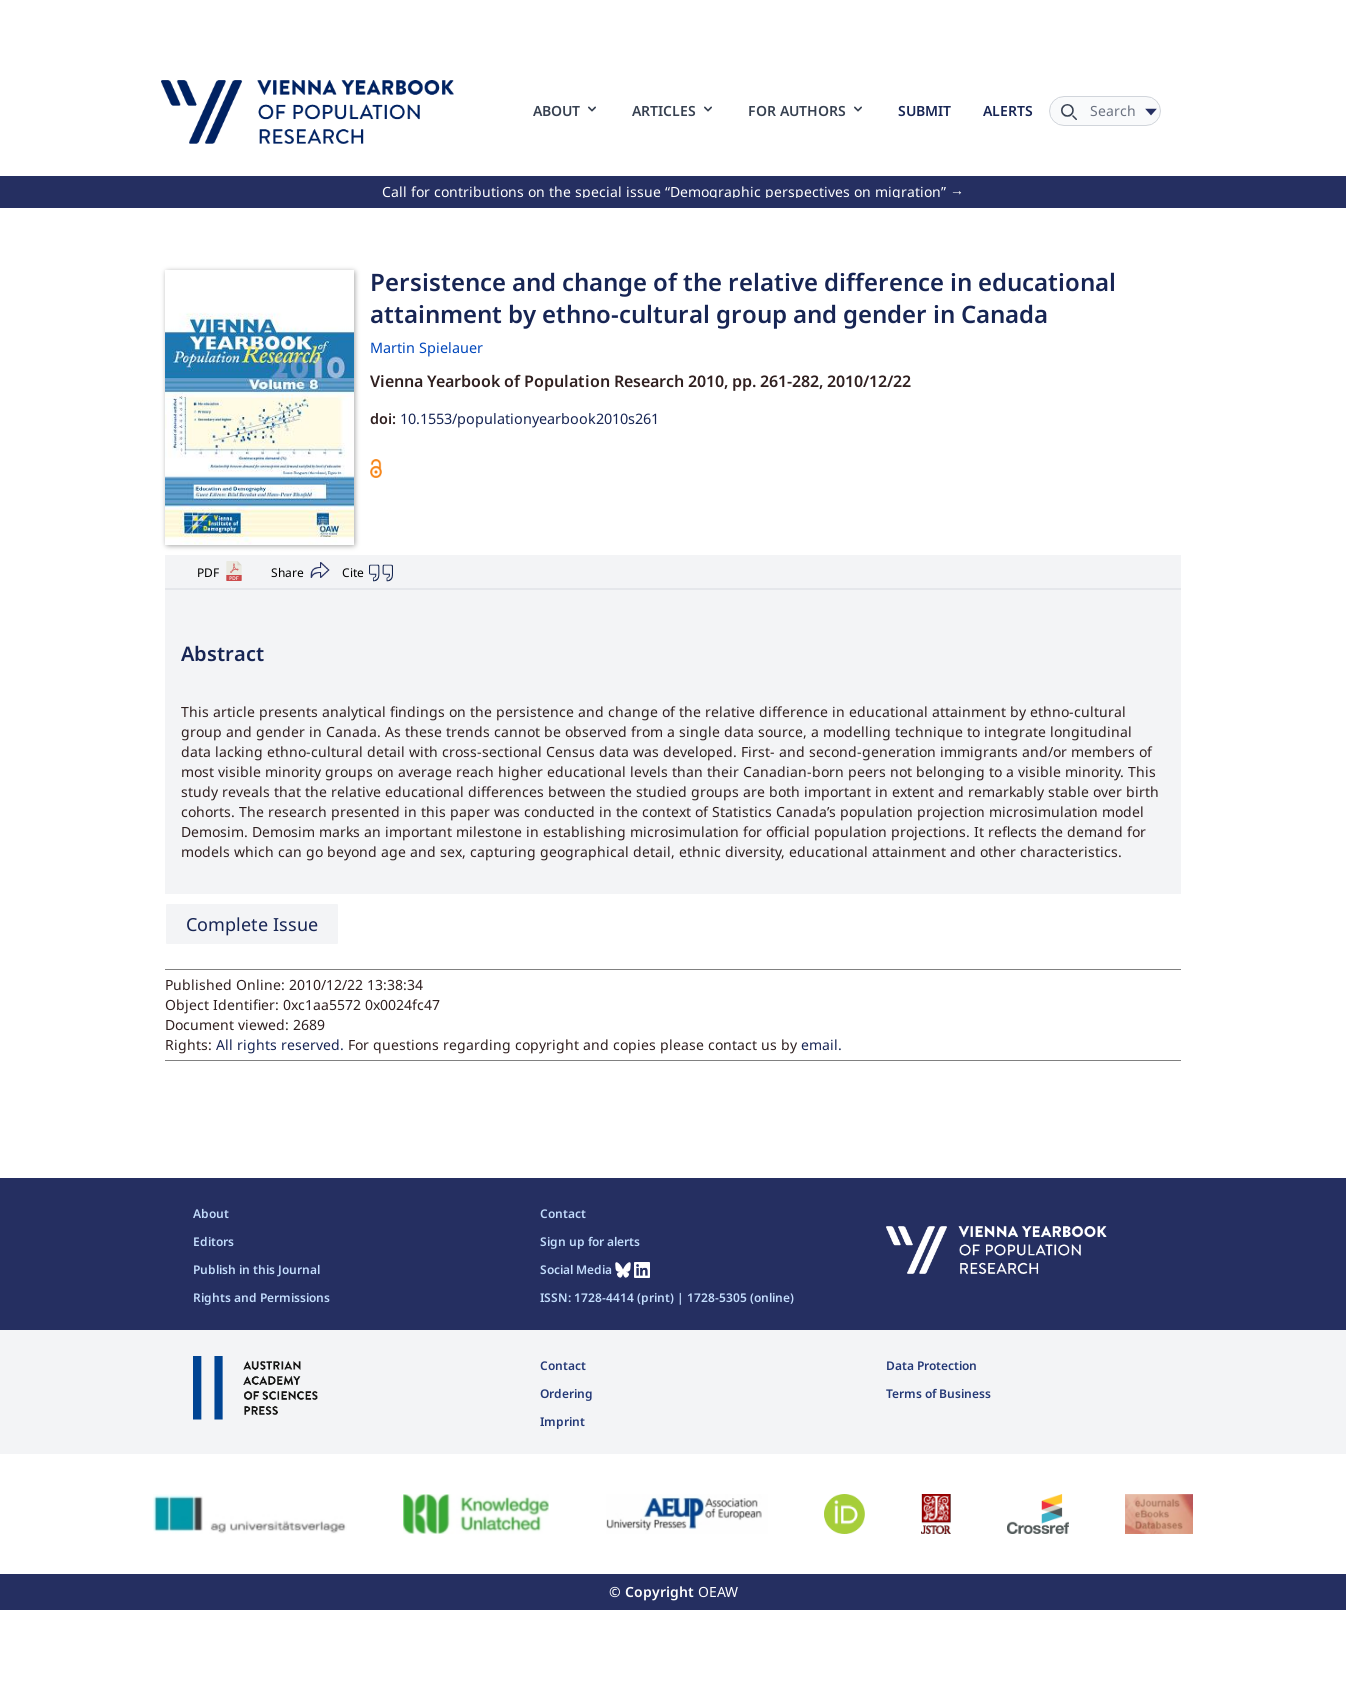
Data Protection (931, 1365)
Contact (563, 1213)
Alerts (1008, 110)
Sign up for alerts (590, 1241)
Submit (924, 110)
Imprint (562, 1421)
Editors (213, 1241)
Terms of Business (938, 1393)
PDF (208, 572)
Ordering (566, 1393)
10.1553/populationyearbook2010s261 (529, 418)
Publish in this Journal (256, 1269)
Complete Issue (252, 924)
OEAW (718, 1591)
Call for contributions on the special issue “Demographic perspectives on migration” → (673, 191)
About (211, 1213)
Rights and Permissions (261, 1297)
